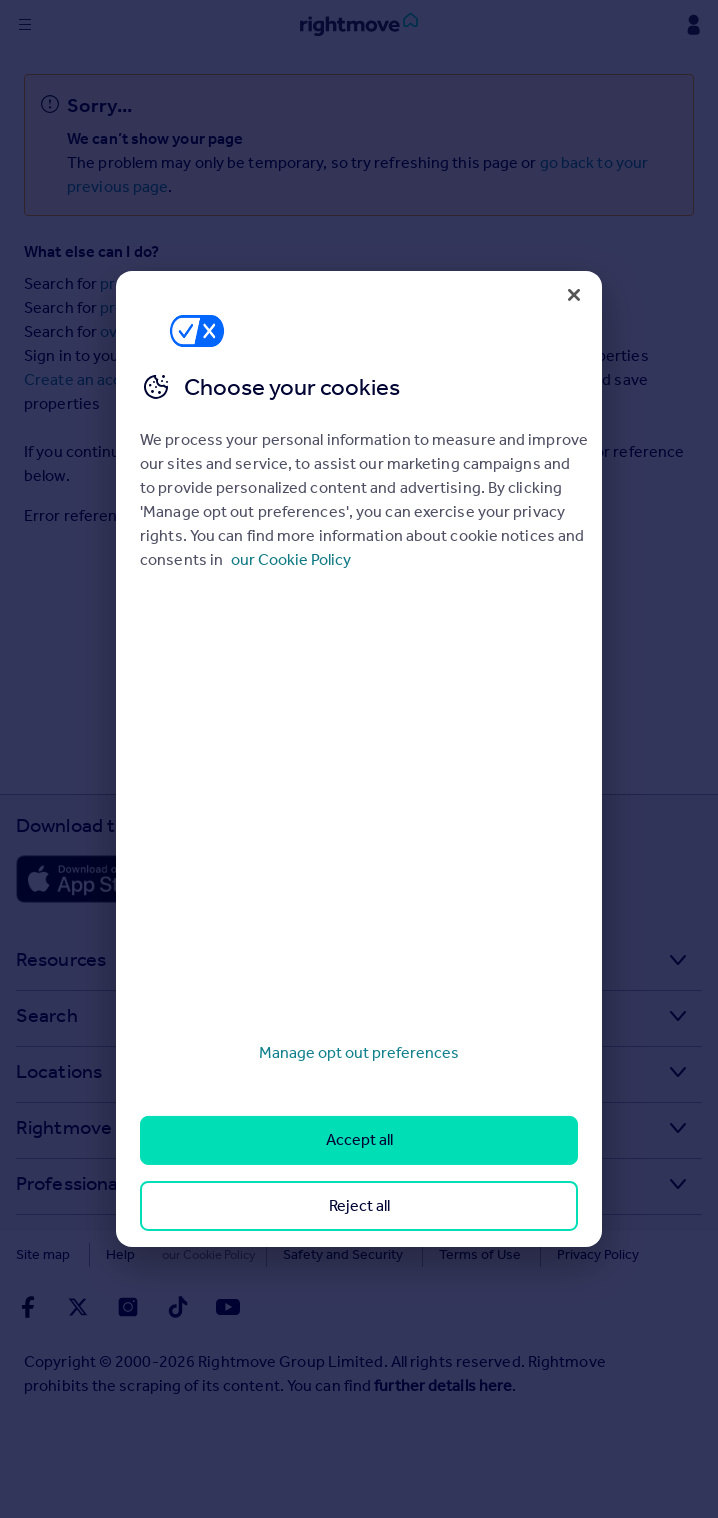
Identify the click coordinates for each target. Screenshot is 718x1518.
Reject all (359, 1205)
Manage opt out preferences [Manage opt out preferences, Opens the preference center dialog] (359, 1052)
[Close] (574, 295)
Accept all (359, 1139)
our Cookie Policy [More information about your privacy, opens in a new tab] (291, 559)
